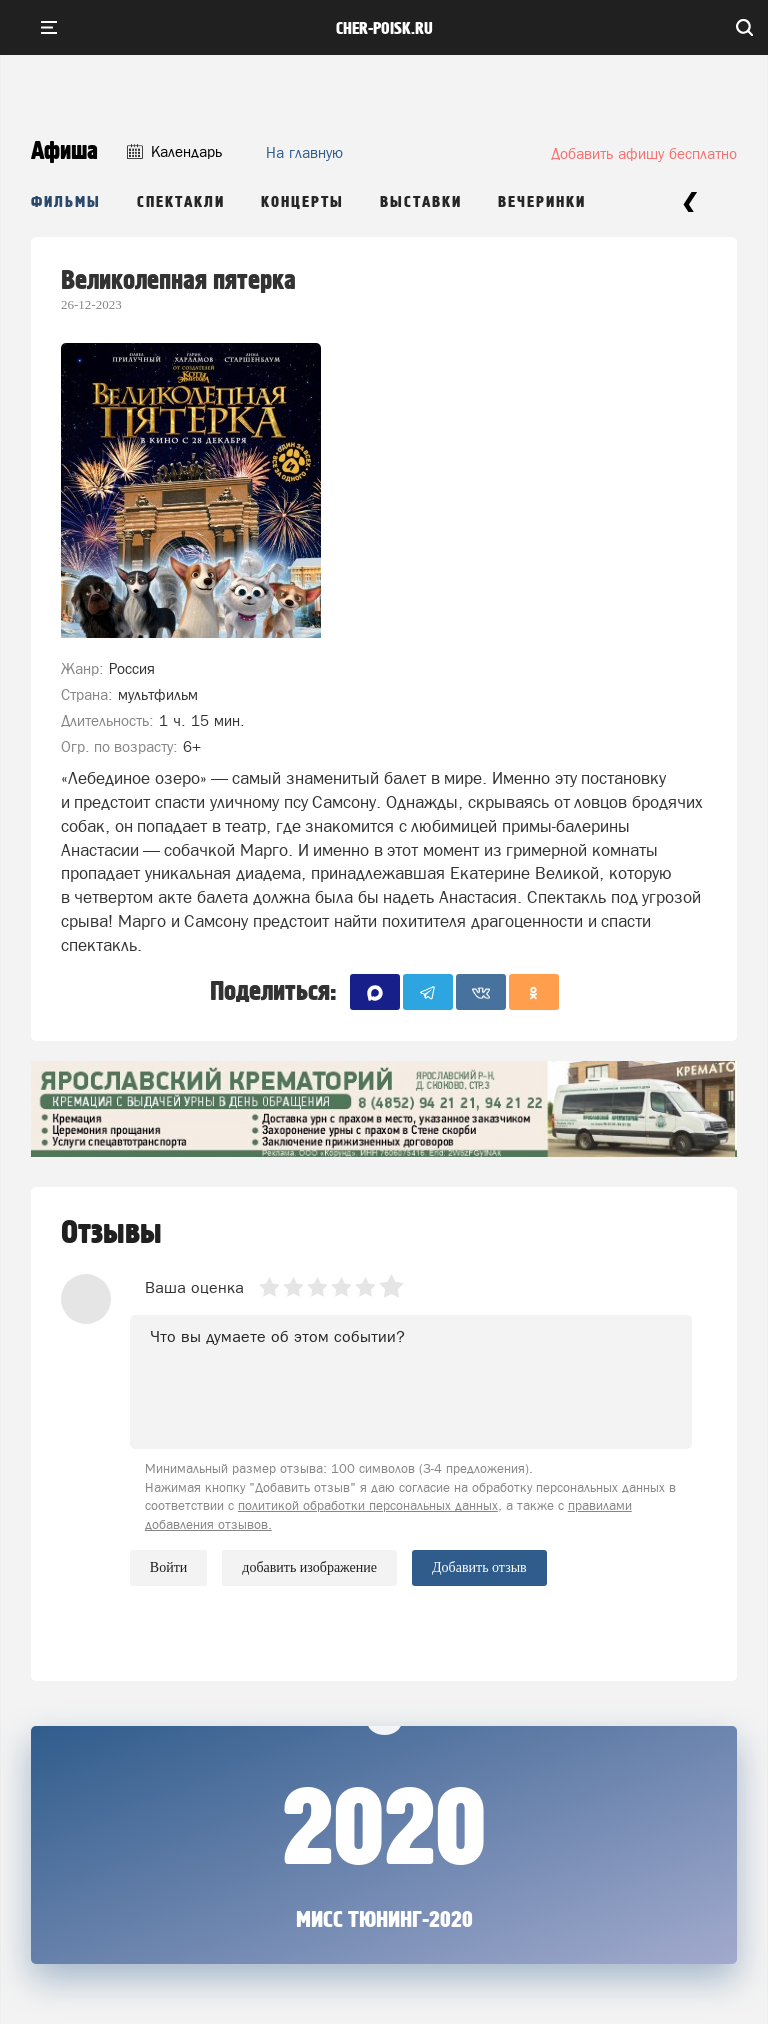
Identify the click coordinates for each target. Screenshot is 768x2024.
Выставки (421, 202)
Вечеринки (542, 202)
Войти (168, 1567)
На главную (304, 152)
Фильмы (66, 202)
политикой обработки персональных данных (368, 1505)
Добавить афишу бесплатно (644, 153)
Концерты (302, 202)
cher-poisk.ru (384, 29)
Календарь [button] (174, 151)
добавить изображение (309, 1568)
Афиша (64, 151)
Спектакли (181, 202)
